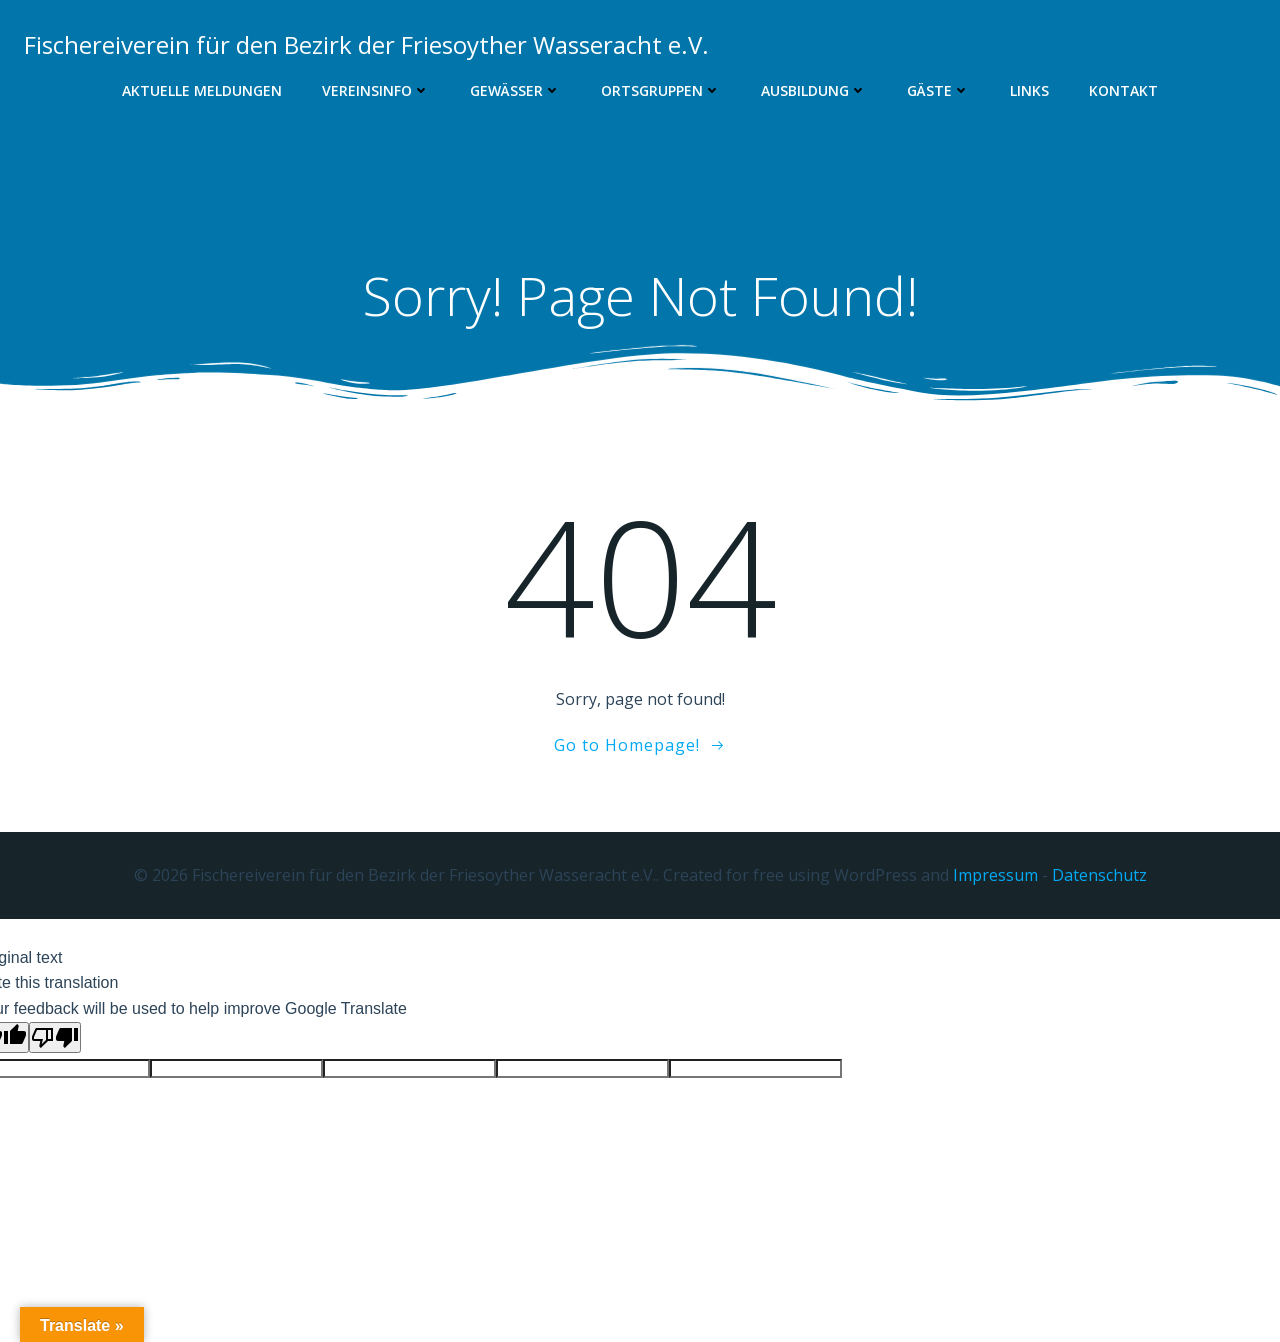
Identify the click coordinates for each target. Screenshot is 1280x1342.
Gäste (938, 90)
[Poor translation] (55, 1037)
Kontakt (1123, 90)
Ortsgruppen (661, 90)
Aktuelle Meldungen (202, 90)
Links (1029, 90)
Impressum (995, 875)
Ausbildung (814, 90)
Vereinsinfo (376, 90)
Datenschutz (1099, 875)
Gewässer (515, 90)
